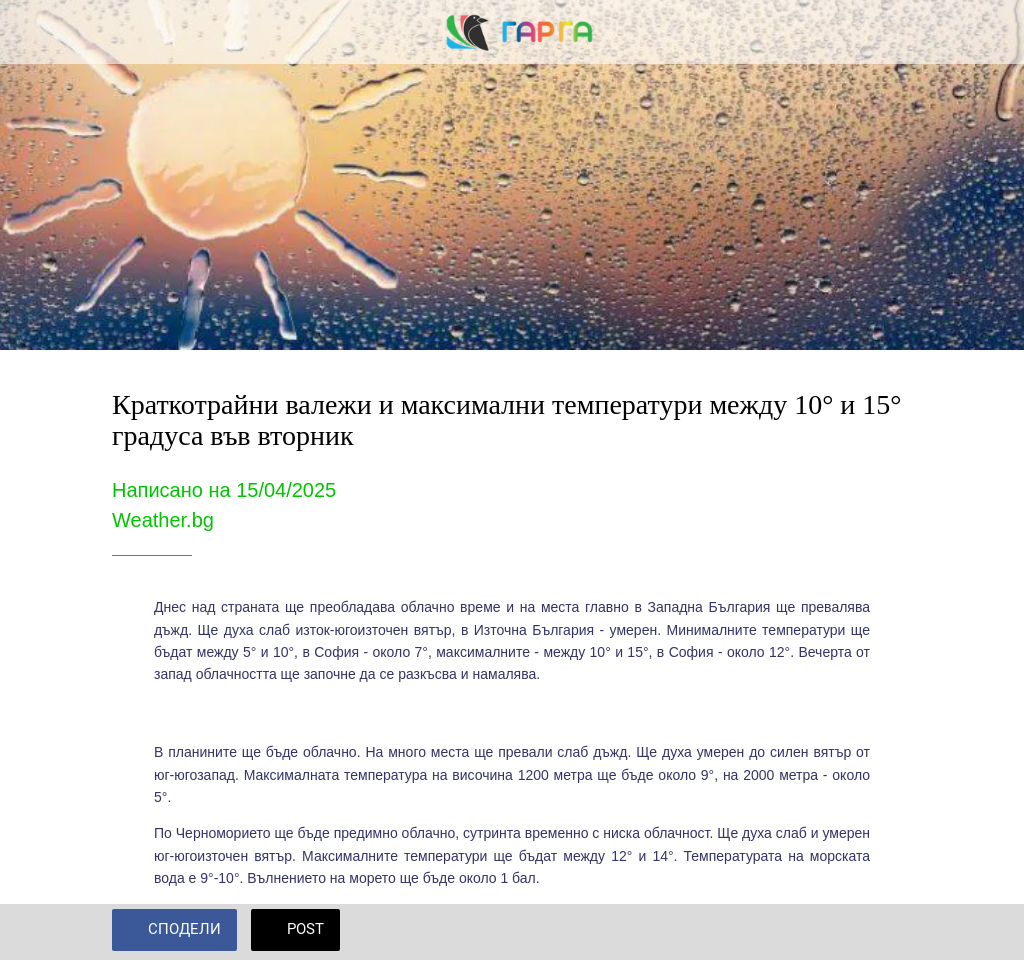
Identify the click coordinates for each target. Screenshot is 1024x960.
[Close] (32, 32)
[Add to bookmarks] (888, 932)
